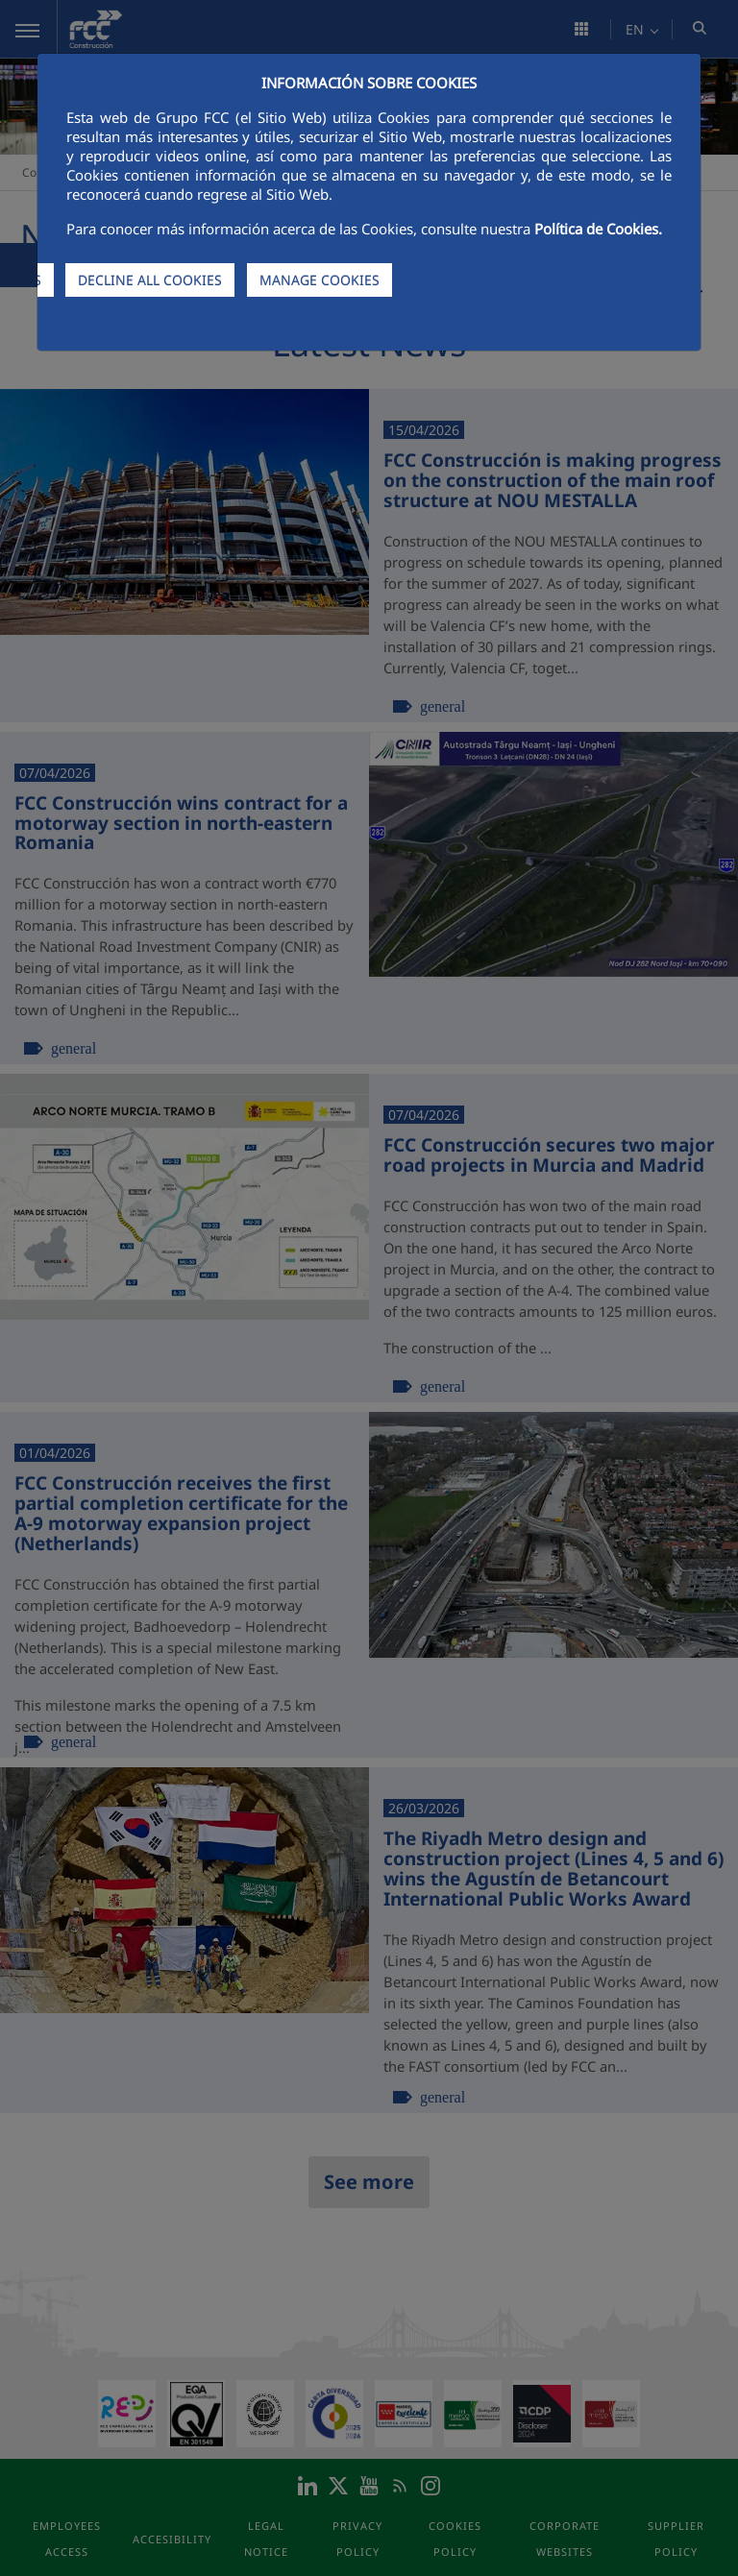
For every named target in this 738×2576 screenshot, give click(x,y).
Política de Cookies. (598, 228)
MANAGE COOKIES (319, 280)
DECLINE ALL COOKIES (150, 280)
